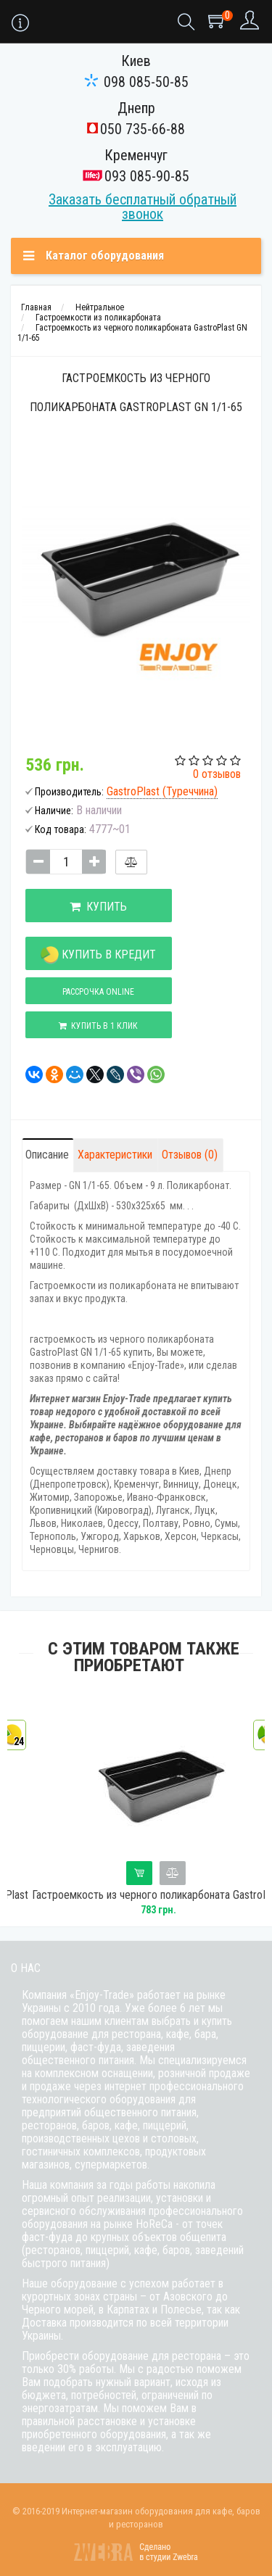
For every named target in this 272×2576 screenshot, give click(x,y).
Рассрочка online (98, 992)
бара (205, 2034)
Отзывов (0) (190, 1154)
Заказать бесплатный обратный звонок (142, 207)
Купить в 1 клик (98, 1026)
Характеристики (115, 1154)
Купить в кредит (98, 955)
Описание (47, 1154)
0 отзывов (217, 774)
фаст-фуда (95, 2047)
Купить (98, 907)
